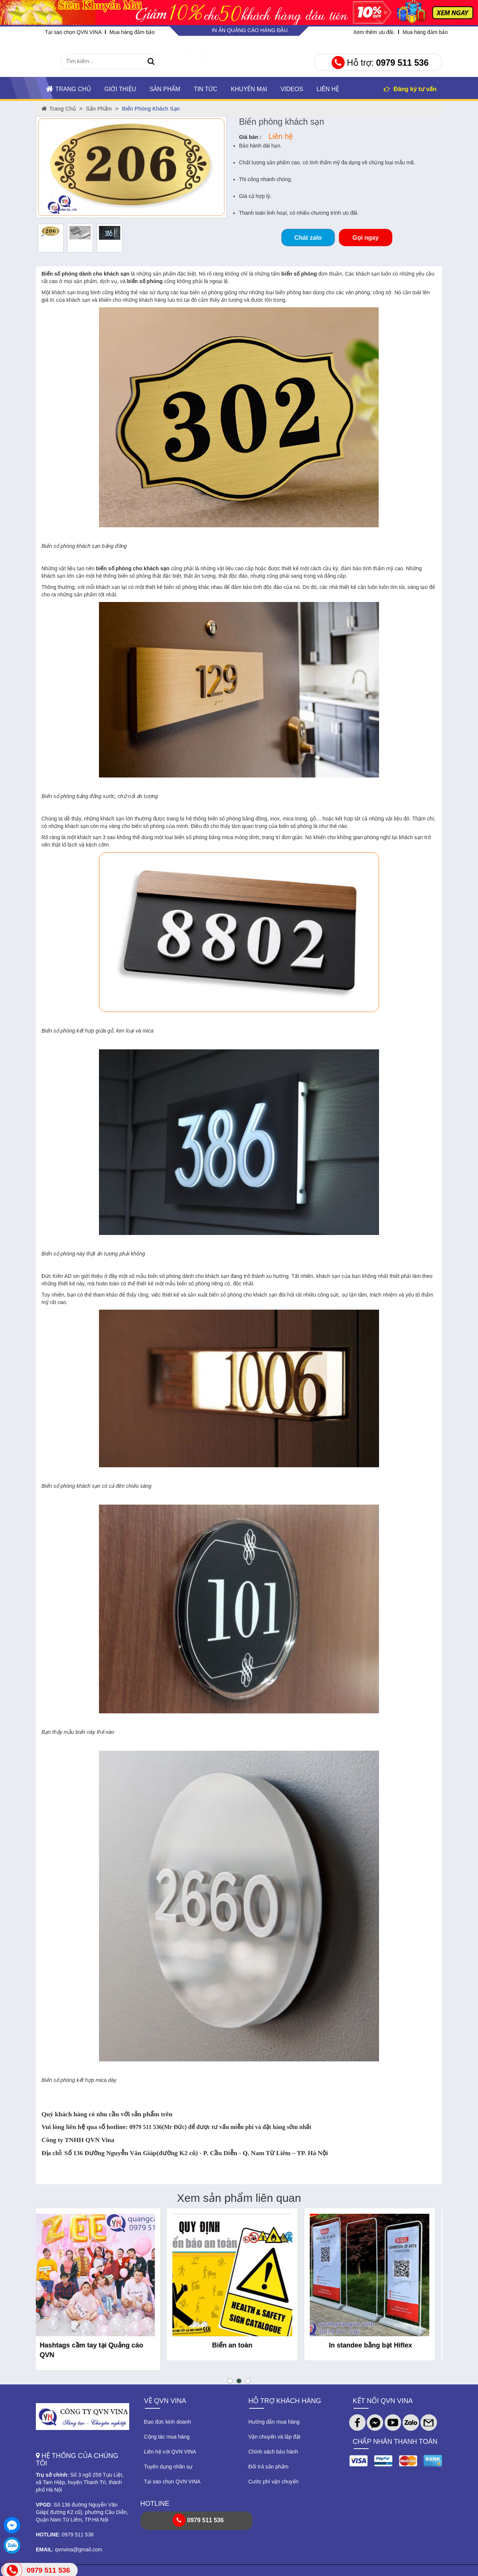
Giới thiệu (120, 89)
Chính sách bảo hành (273, 2452)
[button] (230, 2381)
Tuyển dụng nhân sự (168, 2467)
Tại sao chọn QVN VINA (73, 32)
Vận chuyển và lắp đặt (274, 2437)
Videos (291, 89)
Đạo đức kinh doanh (167, 2422)
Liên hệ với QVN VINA (170, 2452)
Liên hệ (328, 89)
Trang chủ (68, 89)
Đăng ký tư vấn (410, 89)
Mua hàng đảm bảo (132, 32)
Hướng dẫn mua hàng (273, 2422)
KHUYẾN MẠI (249, 89)
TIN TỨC (205, 89)
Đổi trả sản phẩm (268, 2467)
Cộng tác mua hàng (167, 2437)
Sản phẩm (164, 89)
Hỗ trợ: (380, 63)
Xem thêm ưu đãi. (374, 32)
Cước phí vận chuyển (273, 2482)
